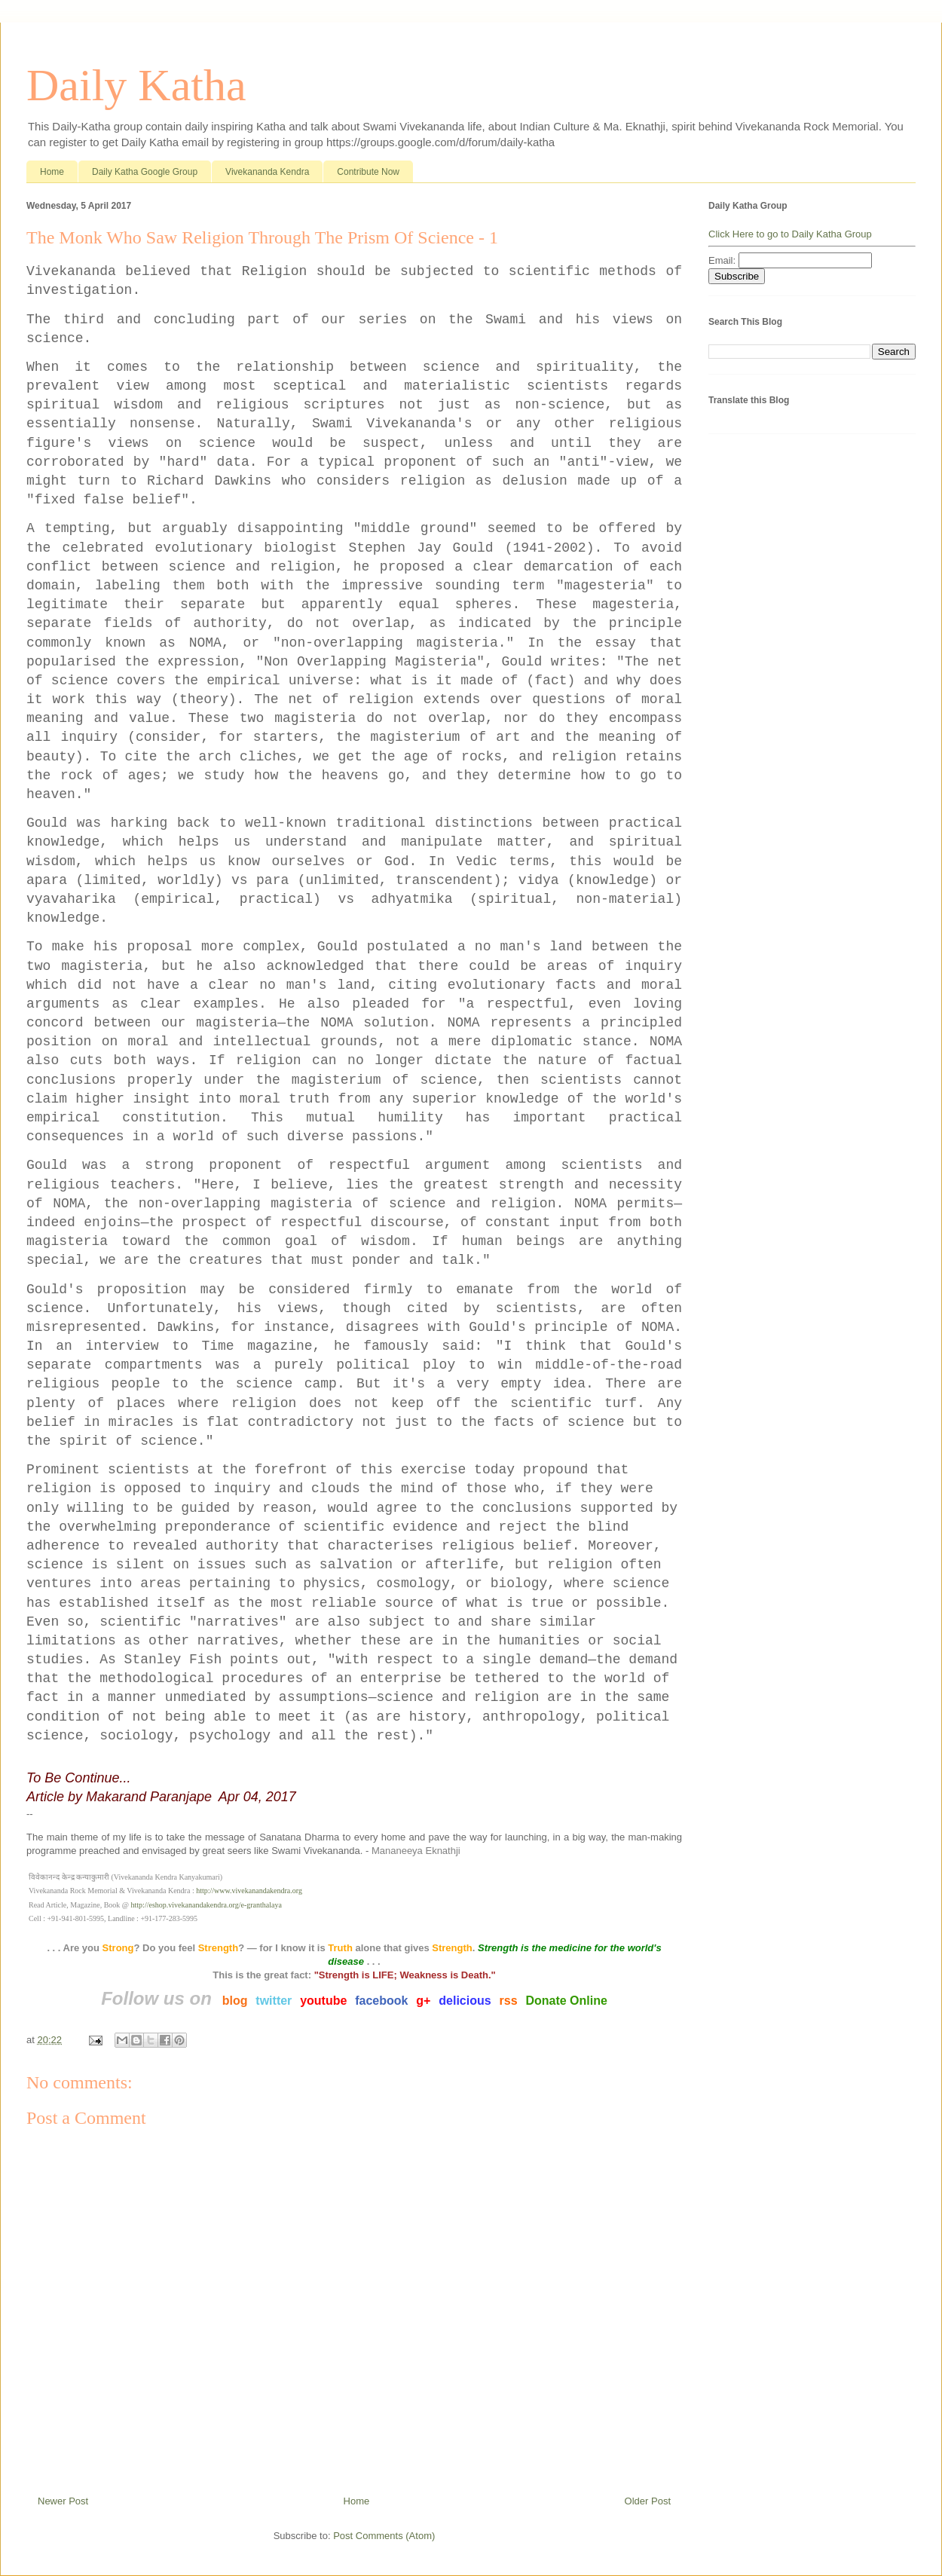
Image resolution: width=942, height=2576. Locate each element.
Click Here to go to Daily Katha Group (790, 234)
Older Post (648, 2501)
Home (52, 172)
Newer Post (63, 2501)
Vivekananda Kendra (267, 172)
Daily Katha (136, 85)
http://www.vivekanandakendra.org (249, 1890)
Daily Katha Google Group (144, 172)
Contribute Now (368, 172)
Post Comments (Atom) (384, 2535)
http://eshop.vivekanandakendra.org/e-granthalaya (206, 1905)
